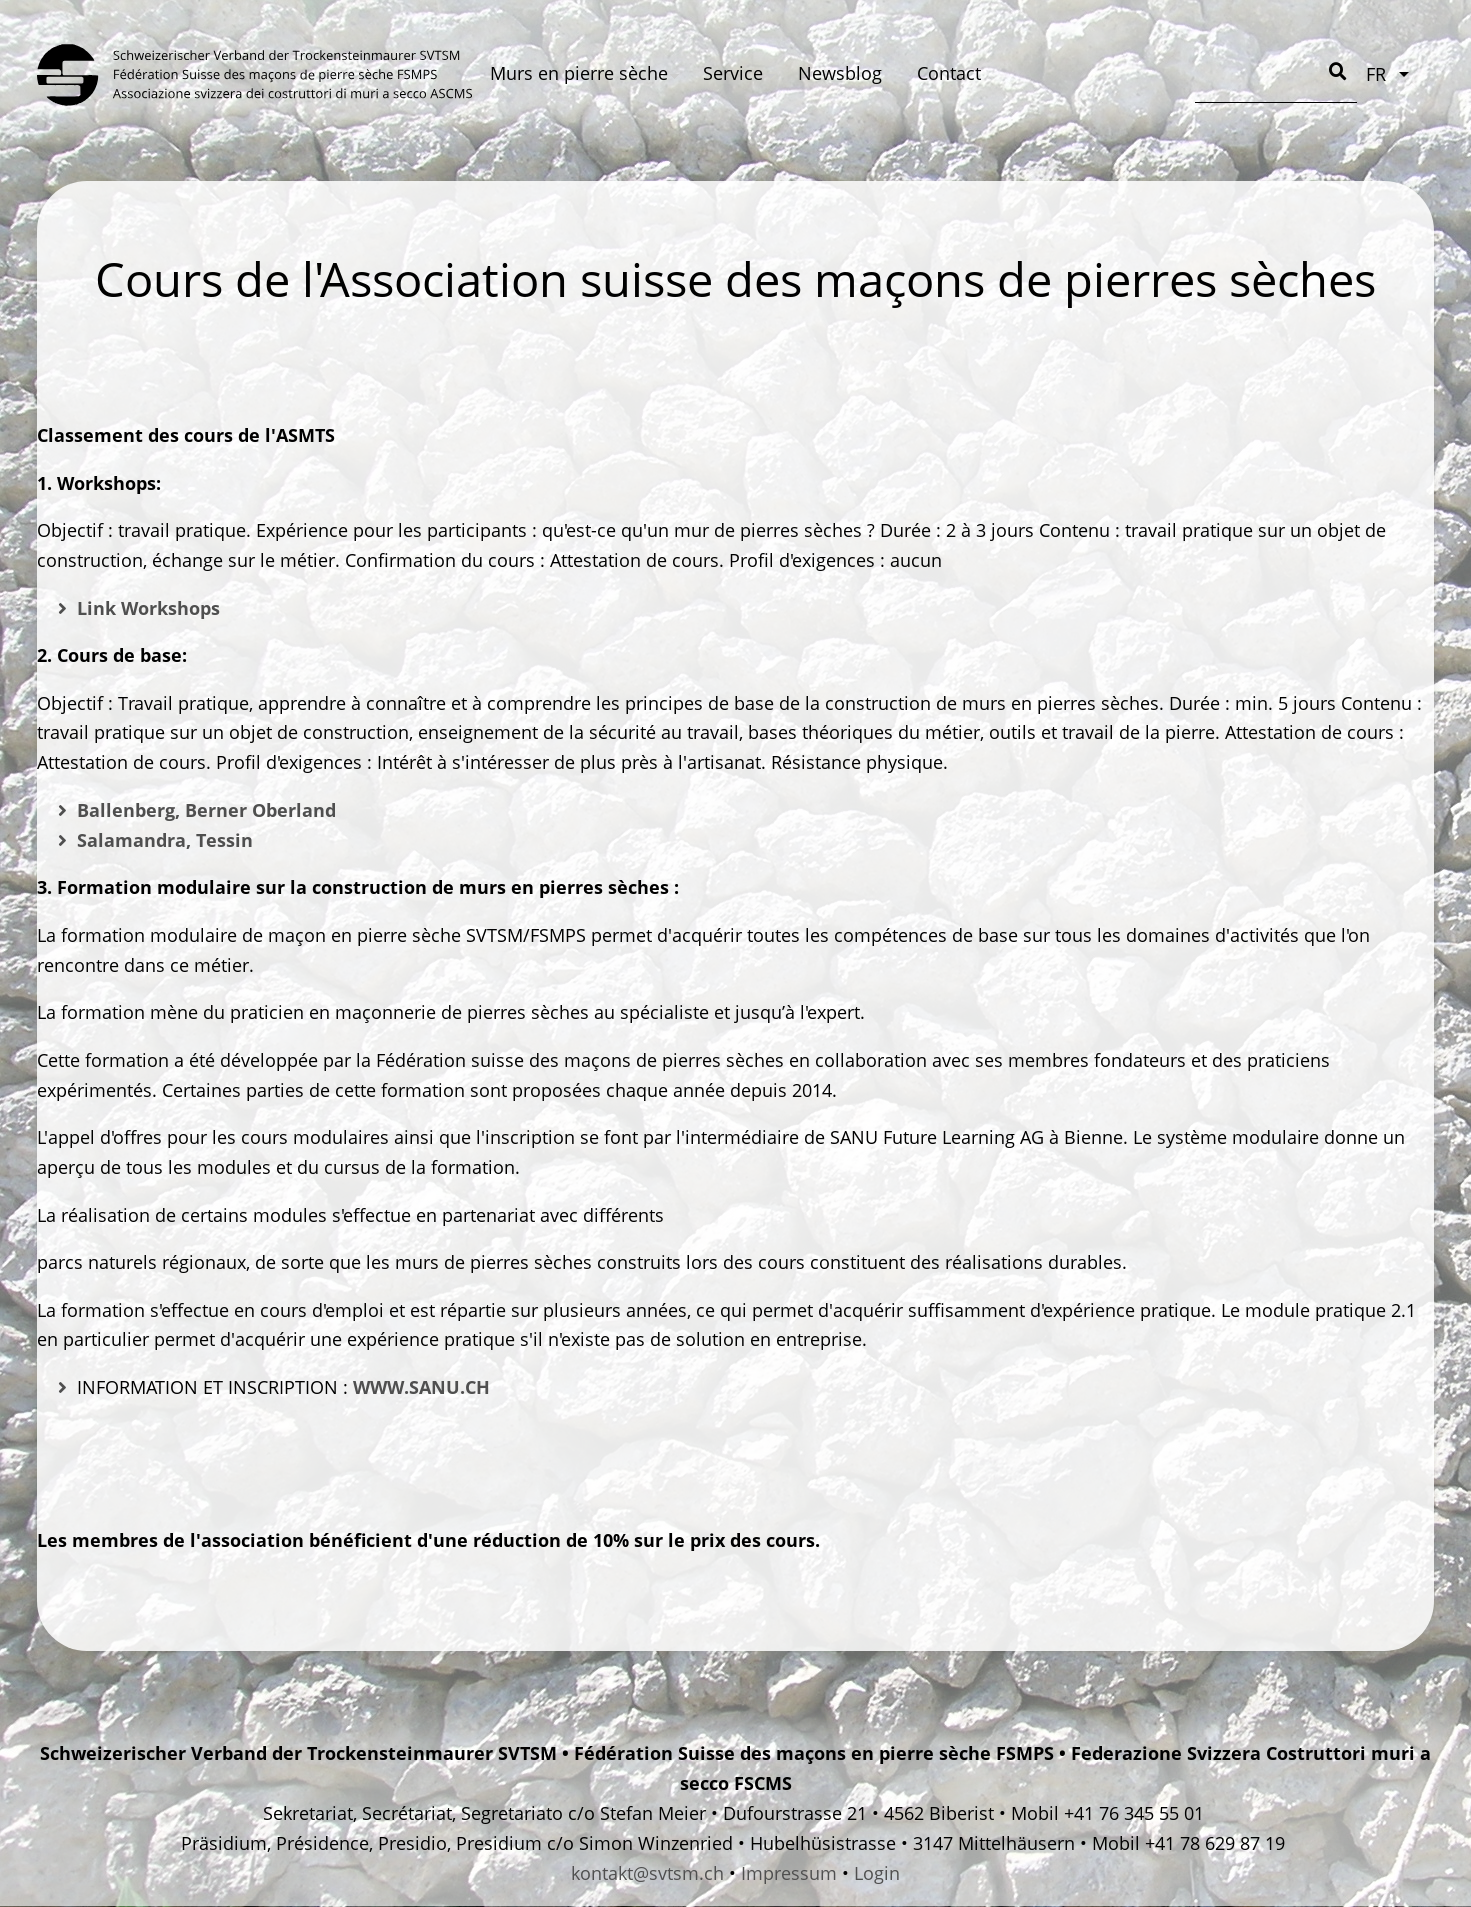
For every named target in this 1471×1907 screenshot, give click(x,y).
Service (733, 73)
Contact (949, 73)
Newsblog (840, 73)
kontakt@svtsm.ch (647, 1873)
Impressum (789, 1873)
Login (877, 1873)
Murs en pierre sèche (579, 73)
